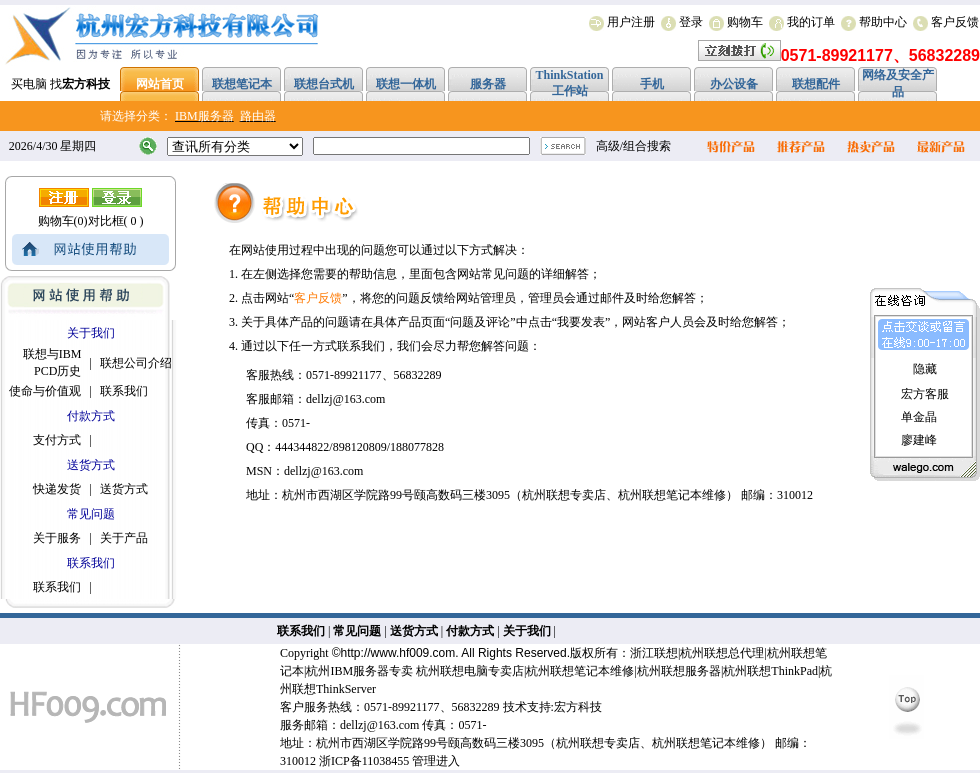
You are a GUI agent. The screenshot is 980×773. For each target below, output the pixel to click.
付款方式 (470, 631)
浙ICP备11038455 (364, 761)
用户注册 (631, 22)
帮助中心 (883, 22)
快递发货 (57, 489)
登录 (691, 22)
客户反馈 (955, 22)
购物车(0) (63, 221)
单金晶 (919, 417)
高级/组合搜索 (633, 146)
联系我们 (124, 391)
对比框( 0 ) (116, 221)
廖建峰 (919, 440)
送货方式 (124, 489)
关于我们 (527, 631)
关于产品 (124, 538)
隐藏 (925, 369)
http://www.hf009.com (398, 653)
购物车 (745, 22)
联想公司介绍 (136, 363)
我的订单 (811, 22)
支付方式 (57, 440)
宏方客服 (925, 394)
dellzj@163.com (379, 725)
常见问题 (357, 631)
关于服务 (57, 538)
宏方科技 (578, 707)
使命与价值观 (45, 391)
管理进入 (436, 761)
